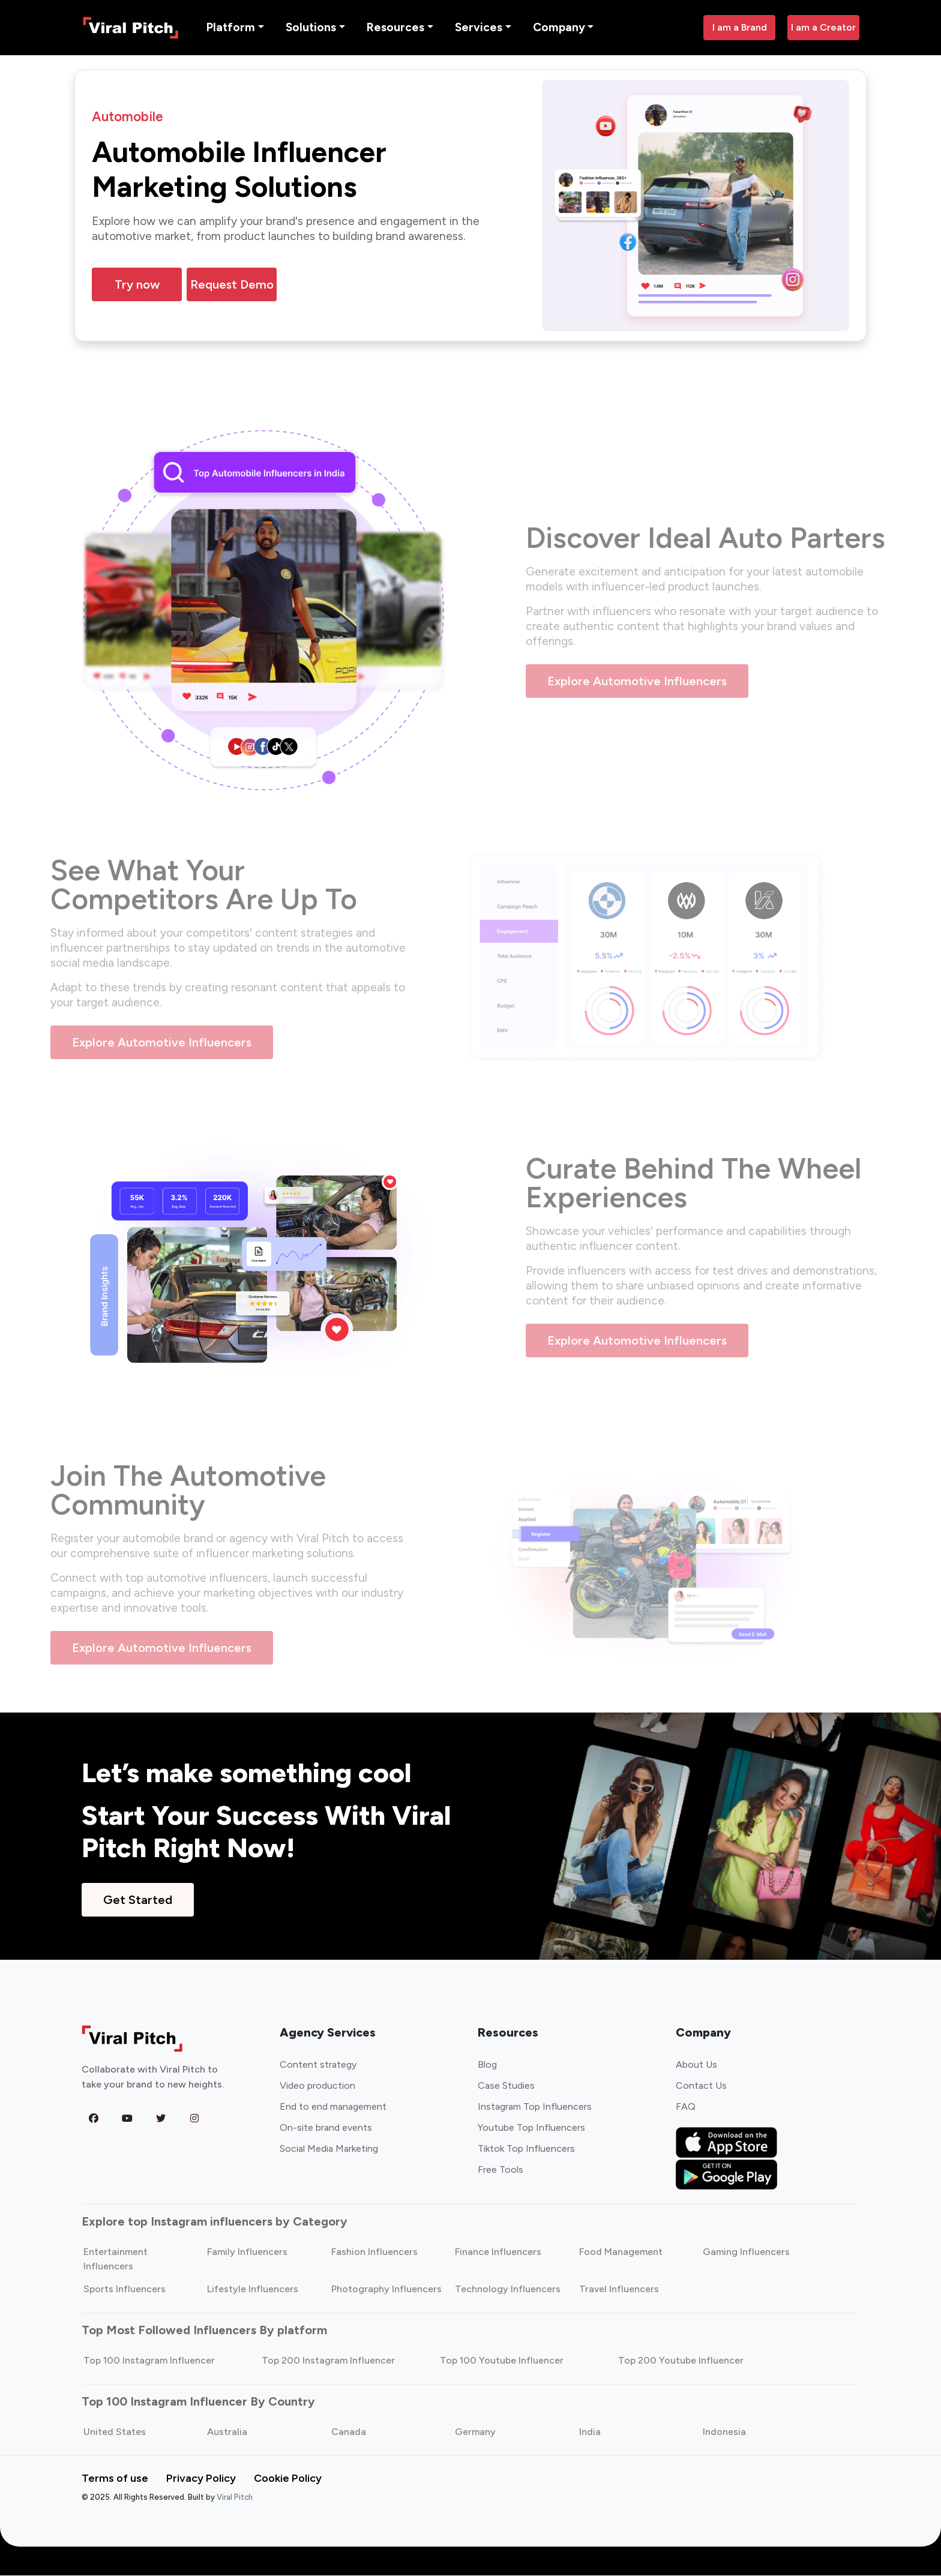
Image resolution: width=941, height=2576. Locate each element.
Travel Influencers (619, 2289)
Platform (230, 27)
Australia (227, 2432)
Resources (395, 27)
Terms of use (115, 2478)
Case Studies (506, 2086)
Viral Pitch (235, 2497)
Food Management (621, 2252)
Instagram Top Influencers (535, 2107)
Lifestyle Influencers (252, 2289)
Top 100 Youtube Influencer (502, 2361)
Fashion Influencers (374, 2252)
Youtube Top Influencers (531, 2128)
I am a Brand (739, 27)
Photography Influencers (386, 2289)
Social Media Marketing (329, 2149)
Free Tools (500, 2170)
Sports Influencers (124, 2289)
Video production (317, 2086)
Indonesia (724, 2432)
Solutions (311, 27)
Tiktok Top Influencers (526, 2149)
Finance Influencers (498, 2252)
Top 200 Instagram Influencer (328, 2361)
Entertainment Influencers (115, 2259)
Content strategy (318, 2065)
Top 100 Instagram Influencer (149, 2361)
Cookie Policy (288, 2478)
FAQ (686, 2107)
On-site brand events (326, 2128)
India (590, 2432)
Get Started (137, 1900)
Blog (487, 2065)
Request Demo (232, 285)
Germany (475, 2432)
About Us (696, 2065)
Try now (137, 285)
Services (478, 27)
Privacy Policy (201, 2478)
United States (114, 2432)
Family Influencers (247, 2252)
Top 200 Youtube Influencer (681, 2361)
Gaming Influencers (746, 2252)
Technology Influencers (508, 2289)
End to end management (333, 2107)
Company (559, 27)
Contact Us (701, 2086)
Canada (348, 2432)
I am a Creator (823, 27)
